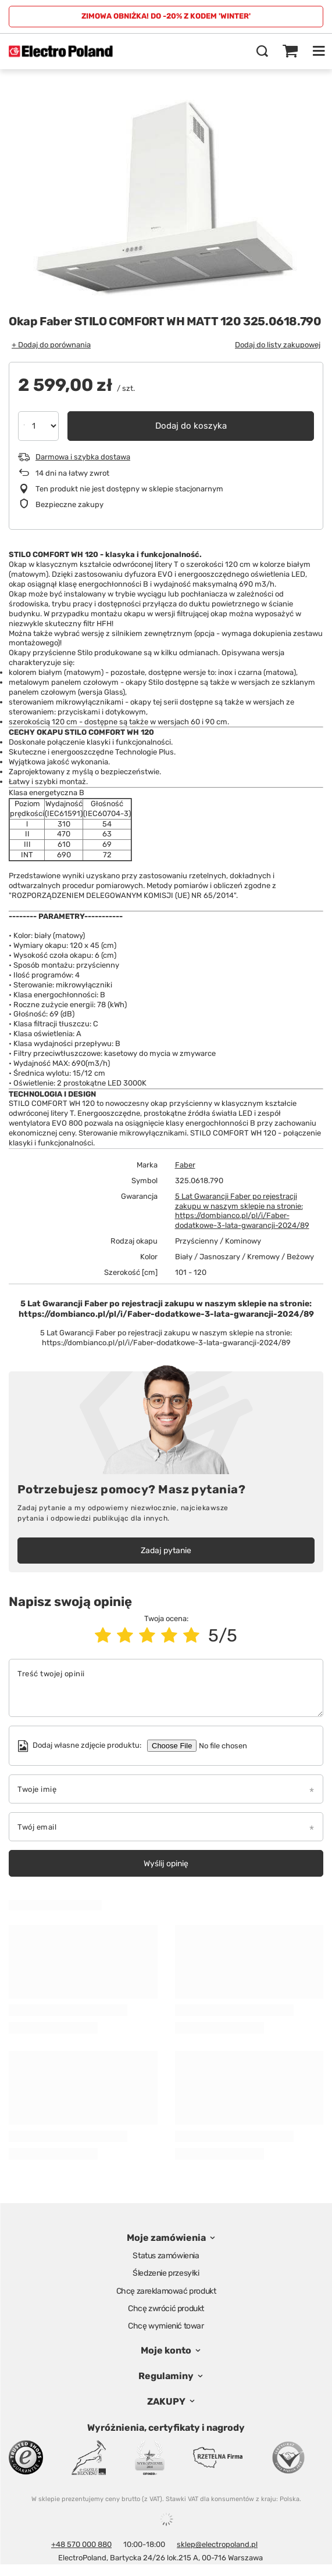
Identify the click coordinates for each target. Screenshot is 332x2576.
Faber (185, 1165)
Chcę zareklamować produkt (166, 2291)
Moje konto (166, 2350)
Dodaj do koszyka (191, 426)
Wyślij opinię (166, 1864)
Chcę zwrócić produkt (166, 2308)
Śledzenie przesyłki (166, 2273)
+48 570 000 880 (81, 2544)
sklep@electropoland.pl (217, 2544)
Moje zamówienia (166, 2237)
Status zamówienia (166, 2256)
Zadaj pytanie (166, 1550)
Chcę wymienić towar (166, 2326)
